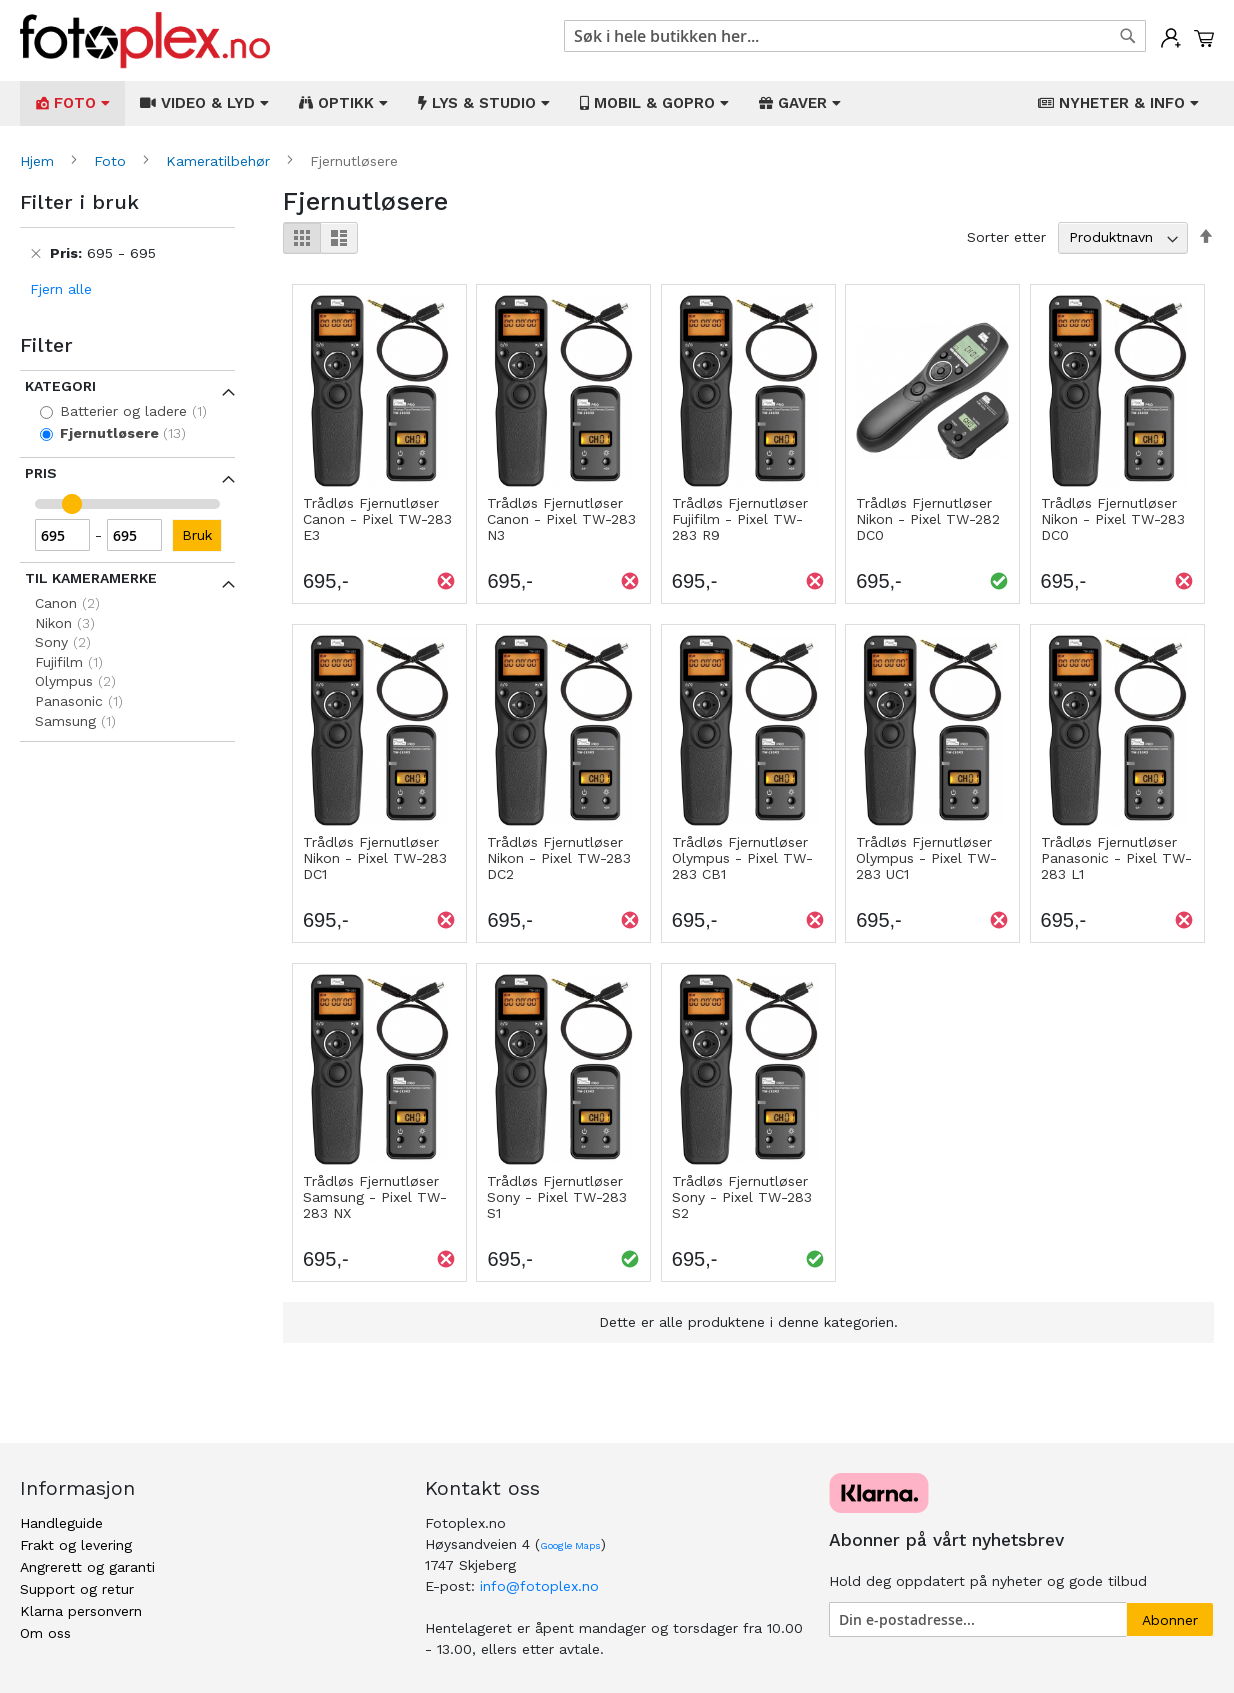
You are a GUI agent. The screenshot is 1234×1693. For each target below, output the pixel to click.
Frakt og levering (76, 1545)
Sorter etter (1006, 237)
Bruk (197, 535)
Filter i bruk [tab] (79, 202)
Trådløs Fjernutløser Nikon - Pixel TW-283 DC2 (559, 858)
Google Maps (570, 1545)
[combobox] (855, 36)
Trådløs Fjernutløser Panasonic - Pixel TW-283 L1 (1116, 858)
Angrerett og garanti (87, 1567)
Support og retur (77, 1589)
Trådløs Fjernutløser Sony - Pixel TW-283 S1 (557, 1197)
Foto (112, 161)
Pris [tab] (41, 473)
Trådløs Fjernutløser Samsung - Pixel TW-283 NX (375, 1197)
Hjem (39, 161)
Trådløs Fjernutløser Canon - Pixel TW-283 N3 (561, 519)
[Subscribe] (1170, 1619)
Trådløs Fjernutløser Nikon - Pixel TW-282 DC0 (928, 519)
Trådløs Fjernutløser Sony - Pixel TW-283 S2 (742, 1197)
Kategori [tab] (60, 386)
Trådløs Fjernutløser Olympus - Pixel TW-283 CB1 (742, 858)
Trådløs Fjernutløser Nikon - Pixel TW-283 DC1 (375, 858)
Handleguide (61, 1523)
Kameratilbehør (220, 161)
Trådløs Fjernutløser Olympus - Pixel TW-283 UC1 (926, 858)
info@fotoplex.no (539, 1586)
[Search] (1128, 36)
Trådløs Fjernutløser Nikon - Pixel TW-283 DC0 (1113, 519)
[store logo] (145, 40)
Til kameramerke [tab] (91, 578)
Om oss (45, 1633)
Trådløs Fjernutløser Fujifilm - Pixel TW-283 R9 (740, 519)
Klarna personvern (81, 1611)
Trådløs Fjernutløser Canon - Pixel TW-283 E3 (377, 519)
